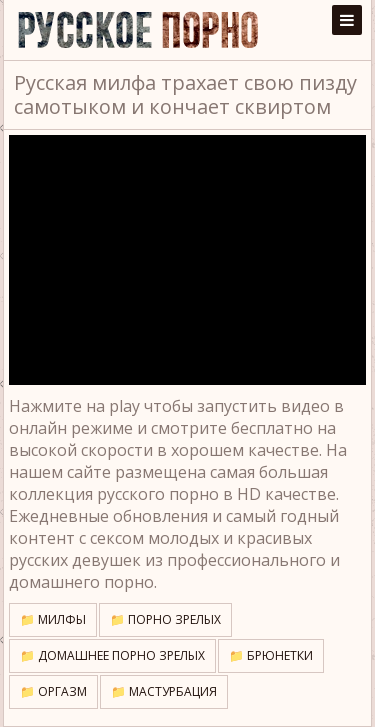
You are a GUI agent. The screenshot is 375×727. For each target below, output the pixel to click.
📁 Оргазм (53, 691)
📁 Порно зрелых (165, 619)
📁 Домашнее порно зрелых (112, 655)
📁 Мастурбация (164, 691)
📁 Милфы (53, 619)
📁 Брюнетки (271, 655)
